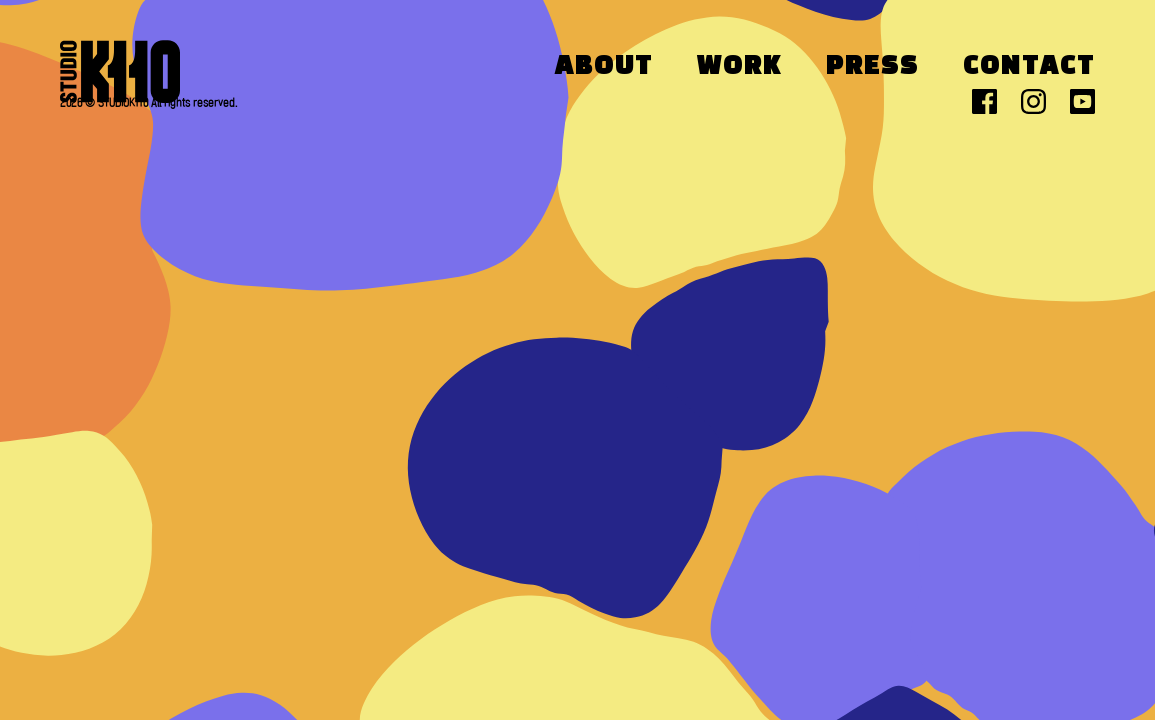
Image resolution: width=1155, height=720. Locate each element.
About (604, 67)
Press (872, 67)
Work (739, 67)
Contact (1029, 67)
